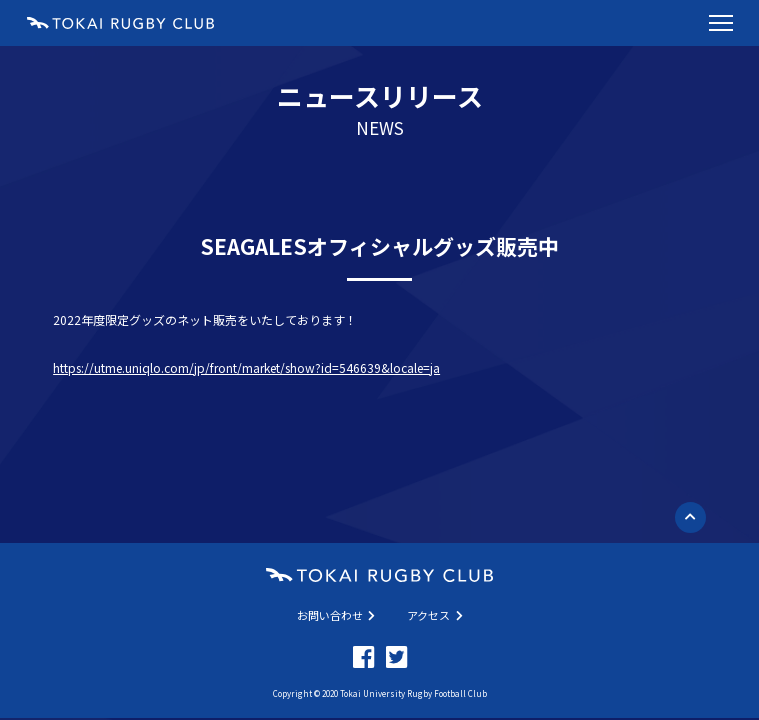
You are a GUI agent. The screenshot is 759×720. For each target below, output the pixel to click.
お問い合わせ (336, 615)
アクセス (435, 615)
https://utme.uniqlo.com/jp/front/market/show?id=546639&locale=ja (246, 367)
